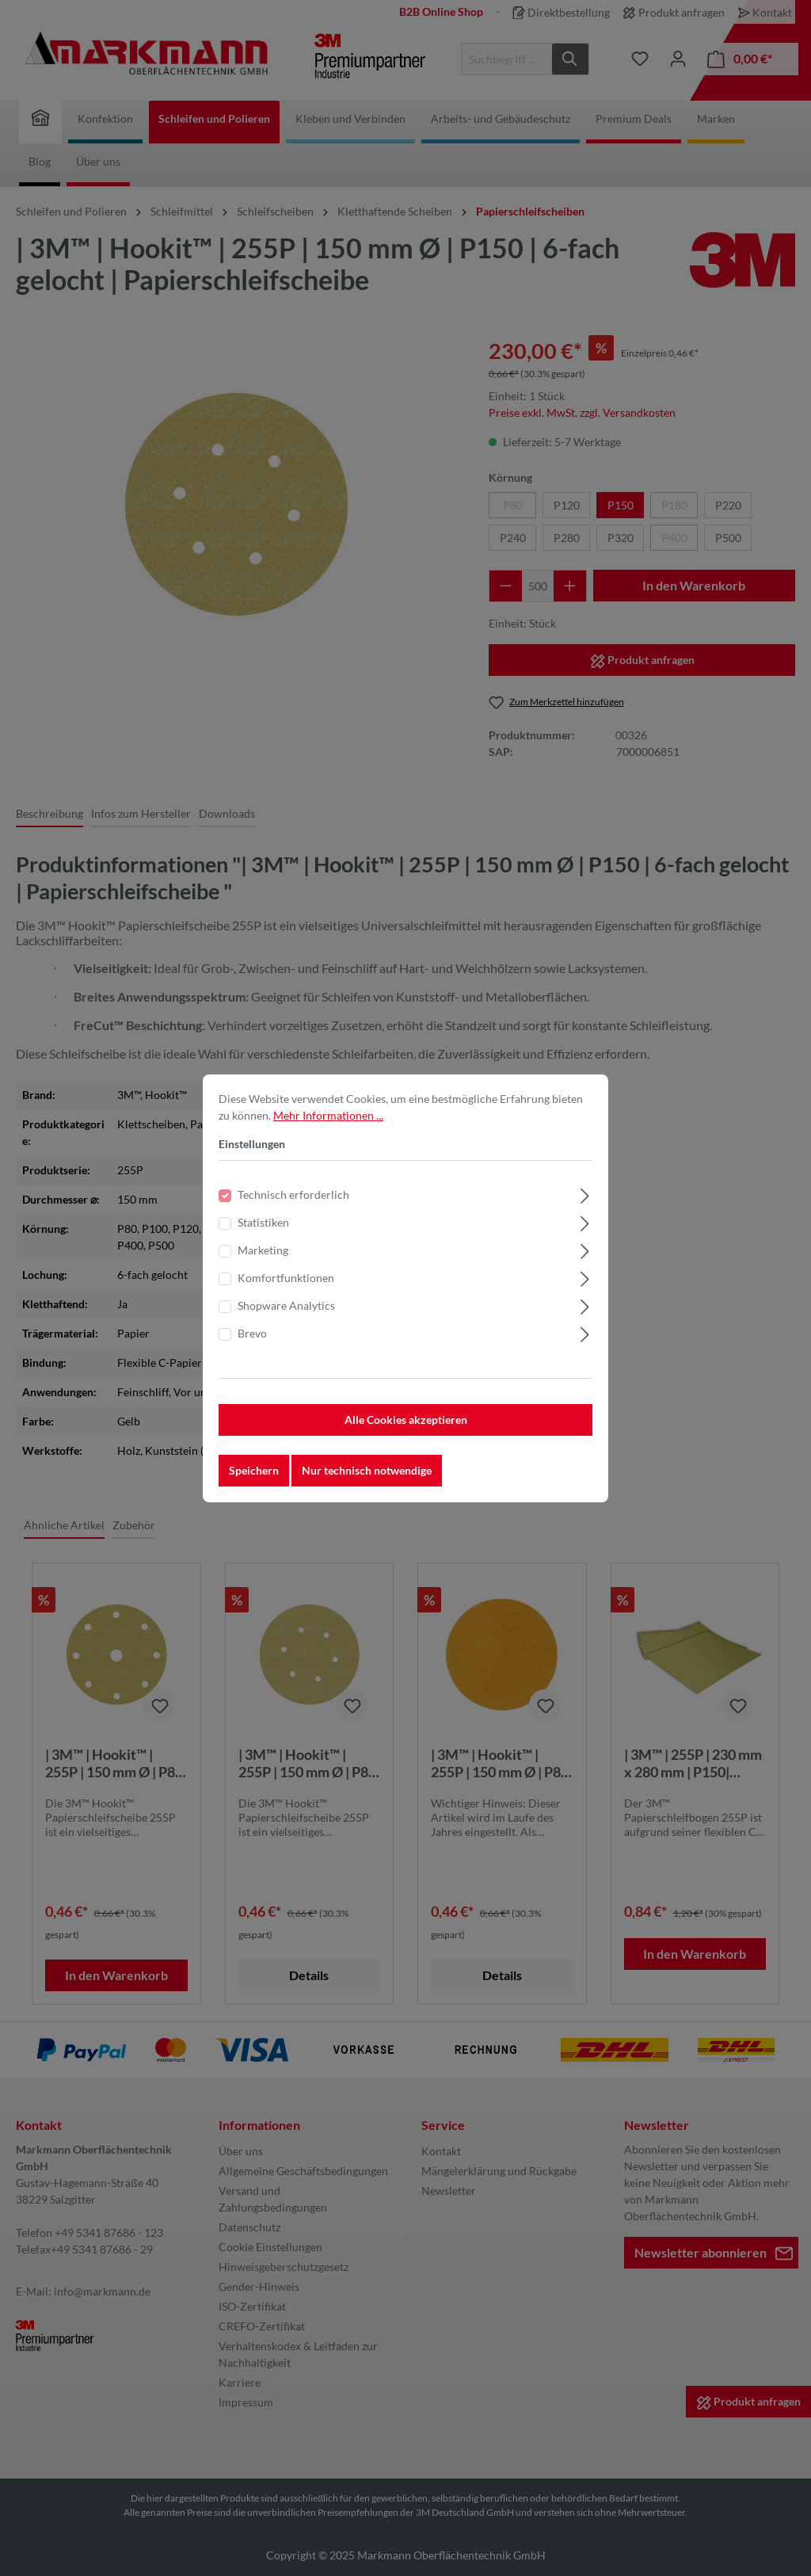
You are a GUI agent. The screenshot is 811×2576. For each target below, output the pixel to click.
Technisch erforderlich (293, 1196)
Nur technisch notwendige (367, 1472)
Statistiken (263, 1224)
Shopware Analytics (286, 1307)
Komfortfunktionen (286, 1279)
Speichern (254, 1472)
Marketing (263, 1251)
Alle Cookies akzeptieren (406, 1421)
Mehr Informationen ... (328, 1117)
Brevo (252, 1334)
